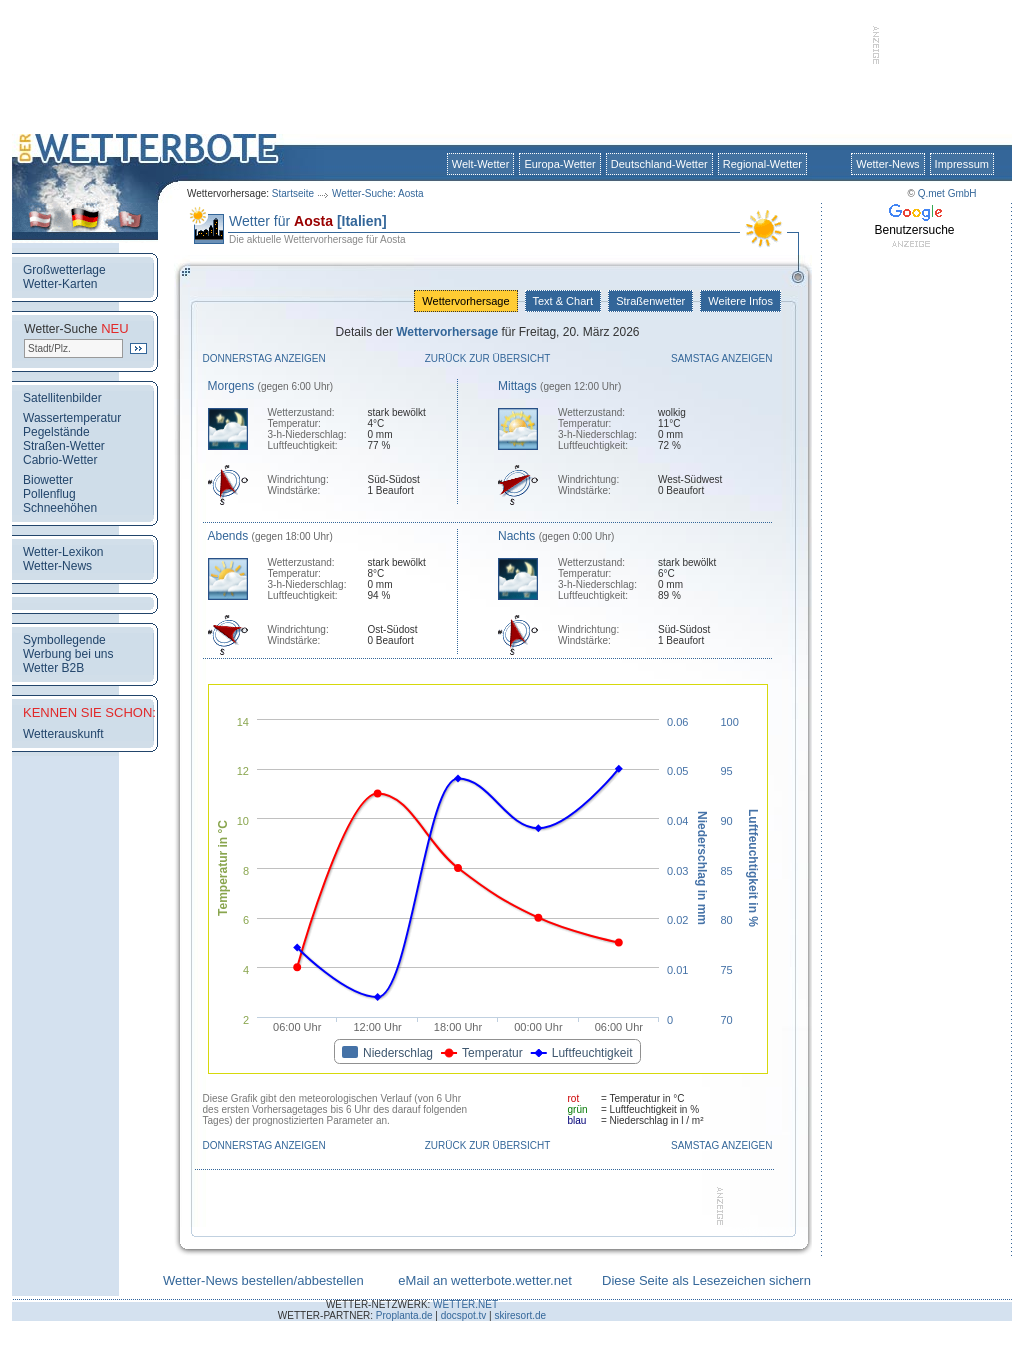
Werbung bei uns (68, 654)
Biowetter (48, 480)
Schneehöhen (60, 508)
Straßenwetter (650, 301)
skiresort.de (520, 1315)
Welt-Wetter (481, 164)
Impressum (962, 164)
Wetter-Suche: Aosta (378, 193)
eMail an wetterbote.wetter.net (484, 1280)
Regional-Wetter (762, 164)
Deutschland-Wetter (659, 164)
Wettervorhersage (465, 301)
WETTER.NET (465, 1304)
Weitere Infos (740, 301)
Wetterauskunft (63, 734)
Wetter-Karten (60, 284)
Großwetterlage (64, 270)
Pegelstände (56, 432)
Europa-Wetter (559, 164)
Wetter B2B (53, 668)
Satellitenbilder (62, 398)
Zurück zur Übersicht (488, 358)
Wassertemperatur (72, 418)
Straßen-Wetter (64, 446)
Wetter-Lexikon (63, 552)
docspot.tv (464, 1315)
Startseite (293, 193)
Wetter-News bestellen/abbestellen (263, 1280)
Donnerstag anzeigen (264, 358)
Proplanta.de (404, 1315)
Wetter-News (887, 164)
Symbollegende (64, 640)
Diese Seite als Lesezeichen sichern (706, 1280)
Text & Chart (563, 301)
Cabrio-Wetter (60, 460)
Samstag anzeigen (722, 358)
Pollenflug (49, 494)
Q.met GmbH (947, 193)
